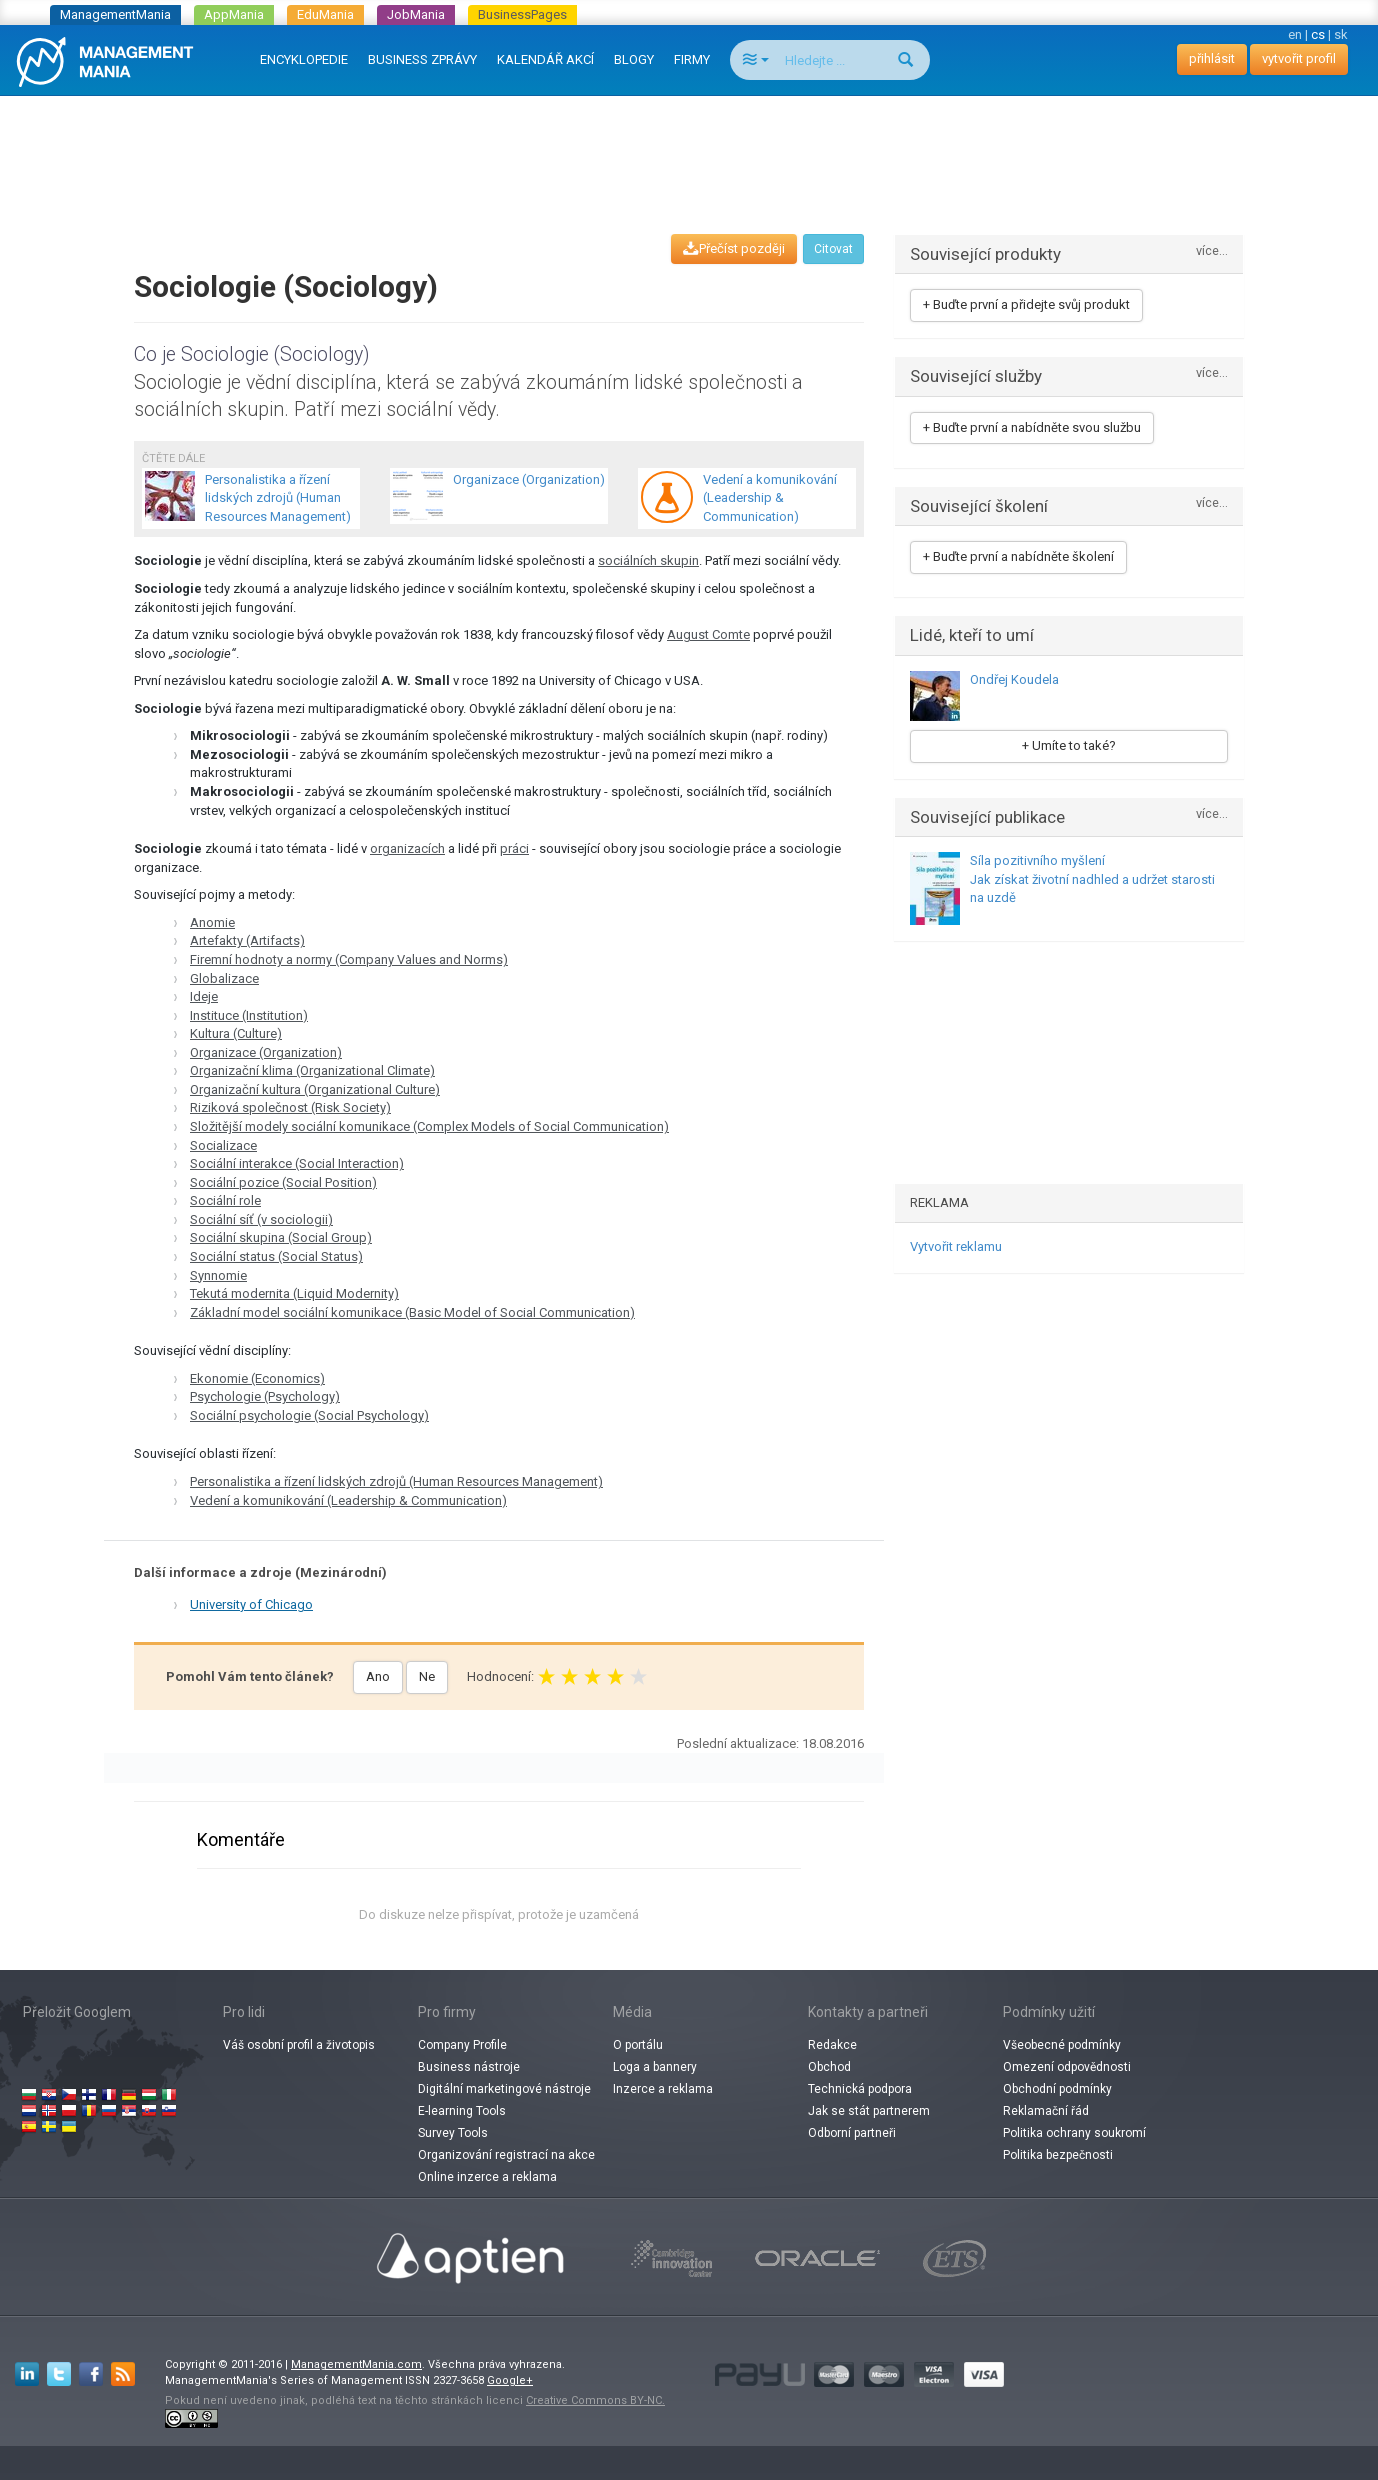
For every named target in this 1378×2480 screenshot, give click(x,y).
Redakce (832, 2045)
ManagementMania (115, 14)
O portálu (638, 2045)
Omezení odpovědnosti (1067, 2067)
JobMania (416, 14)
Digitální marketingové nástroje (504, 2089)
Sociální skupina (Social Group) (281, 1237)
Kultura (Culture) (236, 1033)
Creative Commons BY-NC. (595, 2400)
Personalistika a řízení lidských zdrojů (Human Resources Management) (396, 1481)
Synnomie (218, 1275)
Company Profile (462, 2045)
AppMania (234, 14)
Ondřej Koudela (1014, 679)
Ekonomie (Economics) (257, 1378)
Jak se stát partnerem (869, 2111)
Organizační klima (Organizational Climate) (312, 1070)
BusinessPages (522, 14)
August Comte (708, 634)
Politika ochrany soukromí (1074, 2133)
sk (1341, 34)
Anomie (212, 922)
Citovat (833, 249)
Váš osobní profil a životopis (299, 2045)
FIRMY (692, 59)
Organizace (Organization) (266, 1052)
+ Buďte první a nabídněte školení (1018, 556)
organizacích (407, 848)
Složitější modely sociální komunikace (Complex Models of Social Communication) (429, 1126)
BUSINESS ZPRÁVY (422, 59)
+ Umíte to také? (1069, 745)
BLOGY (634, 59)
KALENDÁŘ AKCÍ (545, 59)
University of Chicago (251, 1604)
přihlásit (1212, 58)
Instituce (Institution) (249, 1015)
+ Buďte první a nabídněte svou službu (1032, 427)
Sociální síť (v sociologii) (261, 1219)
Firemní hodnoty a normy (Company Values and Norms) (349, 959)
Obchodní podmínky (1057, 2089)
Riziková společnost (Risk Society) (290, 1107)
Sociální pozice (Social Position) (283, 1182)
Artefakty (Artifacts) (247, 940)
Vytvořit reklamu (956, 1246)
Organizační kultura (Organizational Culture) (315, 1089)
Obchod (829, 2067)
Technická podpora (860, 2089)
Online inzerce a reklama (487, 2177)
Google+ (510, 2380)
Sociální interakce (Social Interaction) (297, 1163)
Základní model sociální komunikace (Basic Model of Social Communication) (412, 1312)
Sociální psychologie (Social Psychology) (309, 1415)
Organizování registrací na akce (506, 2155)
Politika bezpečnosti (1058, 2155)
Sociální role (225, 1200)
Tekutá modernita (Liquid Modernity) (294, 1293)
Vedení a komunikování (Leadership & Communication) (348, 1500)
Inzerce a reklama (663, 2089)
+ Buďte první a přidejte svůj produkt (1026, 304)
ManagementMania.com (356, 2364)
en (1295, 34)
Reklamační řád (1046, 2111)
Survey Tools (453, 2133)
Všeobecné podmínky (1062, 2045)
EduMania (325, 14)
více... (1212, 251)
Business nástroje (469, 2067)
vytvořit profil (1299, 58)
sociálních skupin (648, 560)
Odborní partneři (852, 2133)
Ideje (204, 996)
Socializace (223, 1145)
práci (514, 848)
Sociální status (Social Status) (276, 1256)
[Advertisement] (689, 146)
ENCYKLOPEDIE (304, 59)
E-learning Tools (462, 2111)
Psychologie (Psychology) (265, 1396)
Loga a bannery (655, 2067)
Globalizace (224, 978)
